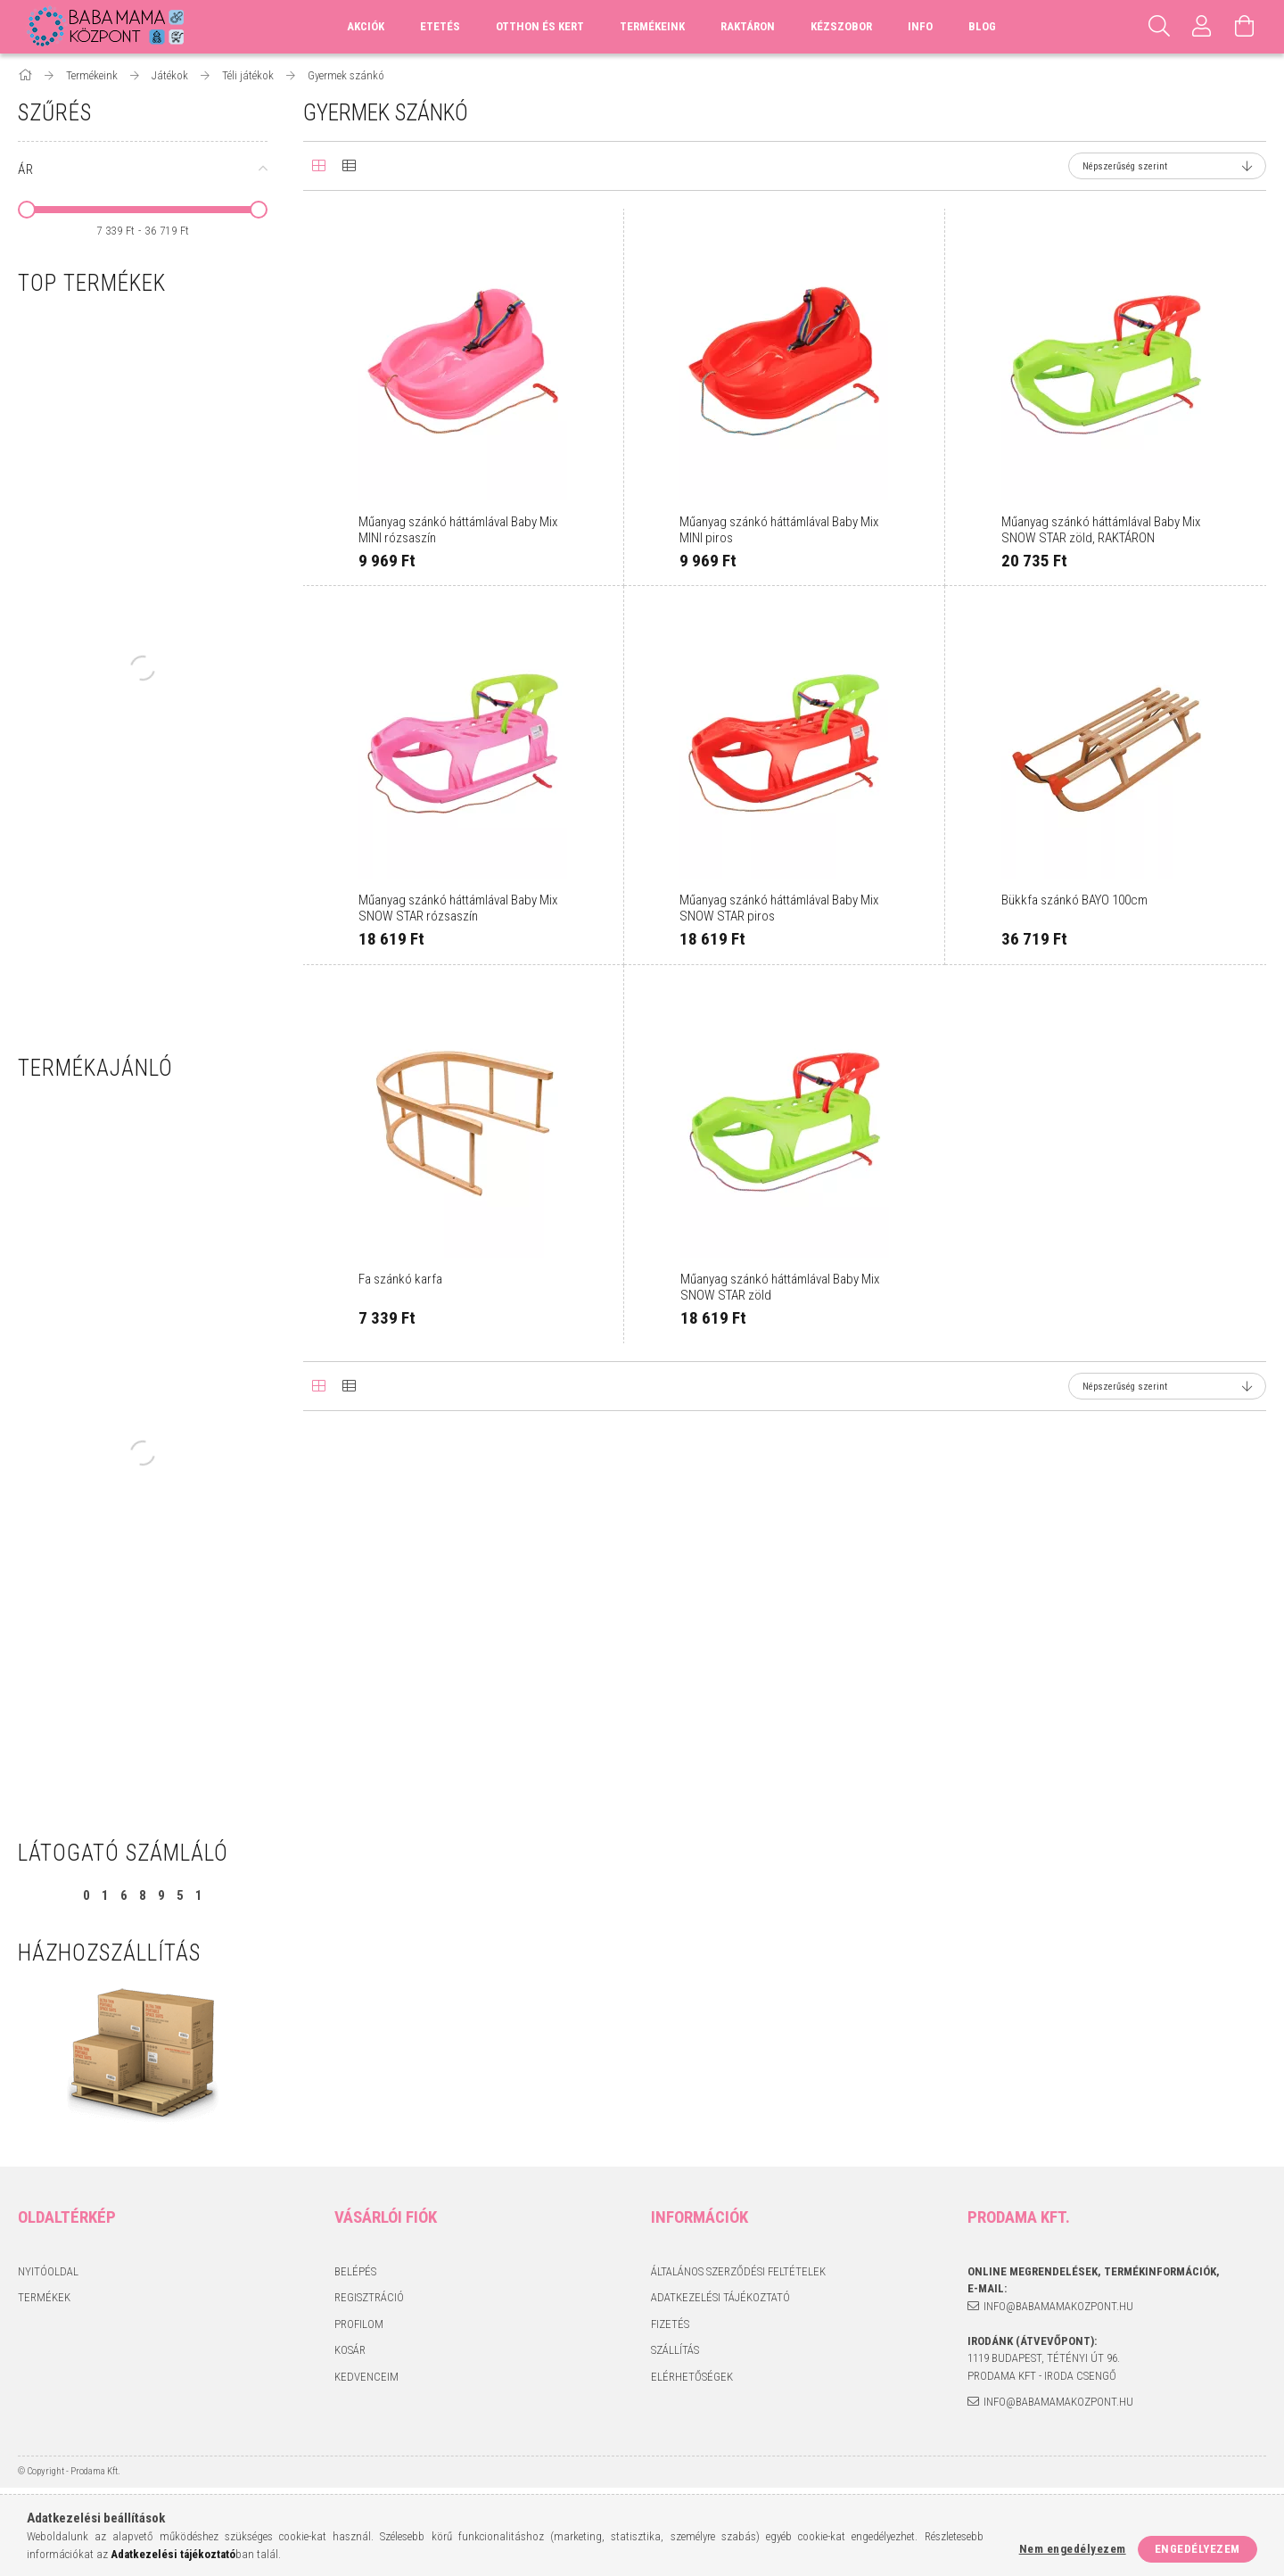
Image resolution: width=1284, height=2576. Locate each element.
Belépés (355, 2271)
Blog (982, 26)
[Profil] (1202, 27)
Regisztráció (369, 2297)
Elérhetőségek (692, 2376)
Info (920, 26)
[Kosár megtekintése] (1244, 27)
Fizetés (670, 2324)
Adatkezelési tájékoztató (720, 2297)
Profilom (358, 2324)
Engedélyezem (1197, 2548)
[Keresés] (1159, 27)
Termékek (44, 2297)
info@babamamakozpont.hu (1058, 2306)
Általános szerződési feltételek (738, 2271)
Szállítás (675, 2350)
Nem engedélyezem (1072, 2548)
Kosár (350, 2350)
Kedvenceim (366, 2376)
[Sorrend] (1167, 165)
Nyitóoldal (48, 2271)
